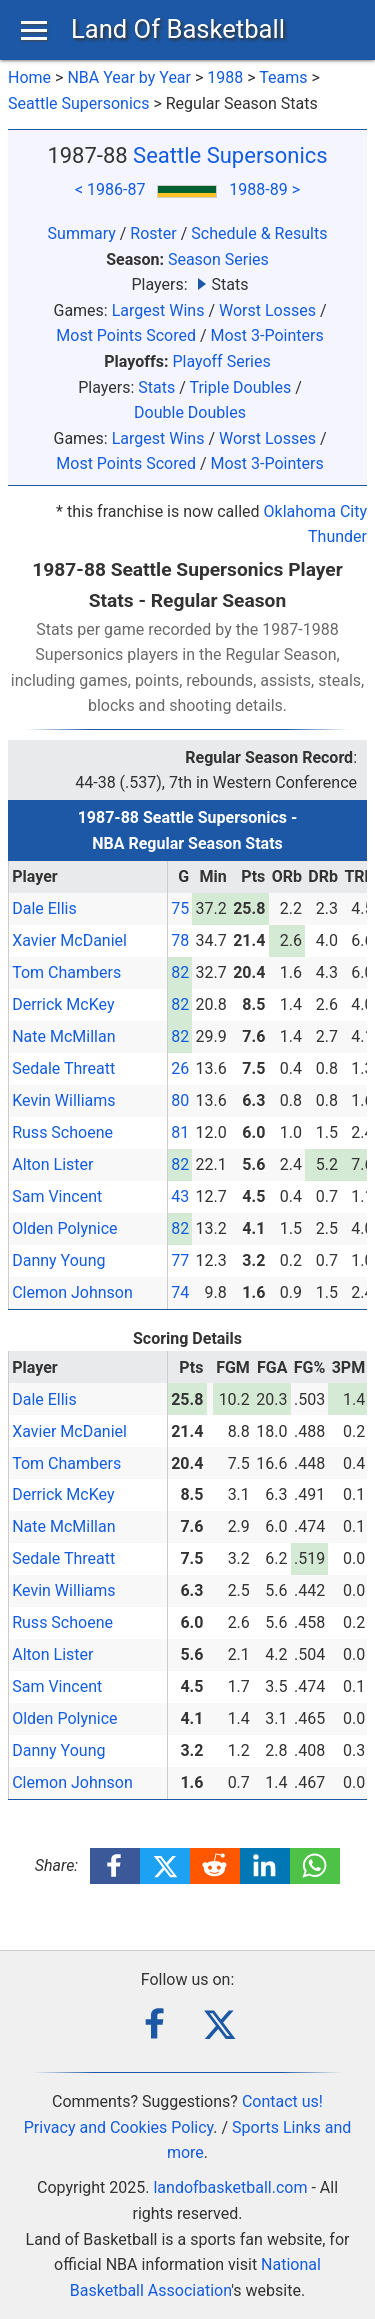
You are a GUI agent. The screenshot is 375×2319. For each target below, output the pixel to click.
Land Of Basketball (178, 29)
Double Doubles (190, 412)
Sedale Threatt (63, 1068)
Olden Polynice (64, 1228)
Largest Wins (158, 310)
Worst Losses (267, 310)
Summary (82, 233)
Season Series (218, 259)
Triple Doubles (240, 387)
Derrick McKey (63, 1004)
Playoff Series (221, 361)
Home (29, 77)
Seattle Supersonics (78, 103)
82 (180, 972)
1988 (225, 77)
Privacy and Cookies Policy (119, 2127)
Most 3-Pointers (266, 335)
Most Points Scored (126, 335)
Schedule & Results (259, 233)
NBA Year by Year (129, 77)
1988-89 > (264, 189)
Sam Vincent (57, 1196)
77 (180, 1260)
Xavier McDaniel (69, 940)
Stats (156, 387)
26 (180, 1068)
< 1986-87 (110, 189)
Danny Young (58, 1260)
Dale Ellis (44, 908)
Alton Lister (52, 1164)
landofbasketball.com (230, 2187)
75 (180, 908)
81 (180, 1132)
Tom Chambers (66, 972)
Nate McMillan (63, 1036)
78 (180, 940)
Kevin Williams (63, 1100)
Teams (283, 77)
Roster (153, 233)
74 (180, 1292)
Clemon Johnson (72, 1292)
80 (180, 1100)
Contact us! (282, 2101)
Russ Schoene (62, 1132)
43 (180, 1196)
